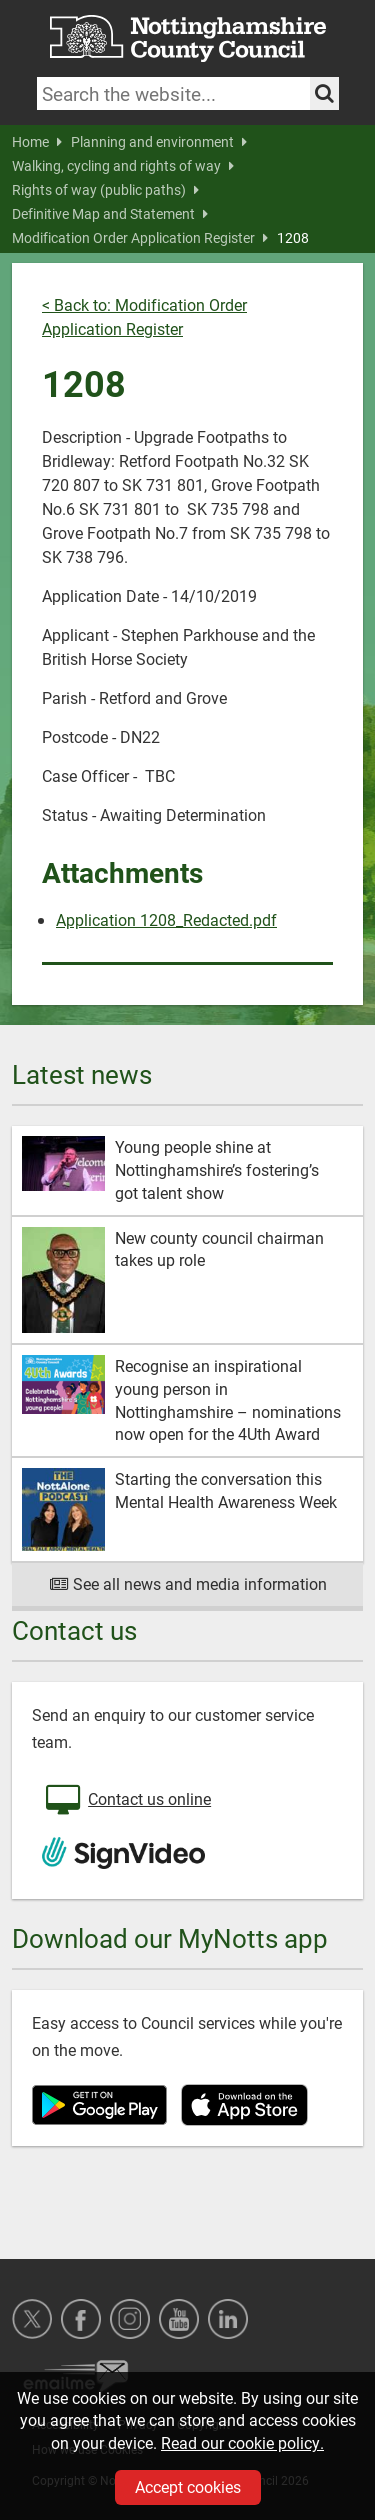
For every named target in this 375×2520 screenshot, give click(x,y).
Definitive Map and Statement (110, 214)
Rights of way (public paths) (105, 190)
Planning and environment (159, 142)
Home (37, 142)
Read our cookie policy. (242, 2442)
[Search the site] (324, 93)
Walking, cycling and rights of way (123, 166)
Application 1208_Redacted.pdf (166, 919)
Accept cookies (188, 2486)
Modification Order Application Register (140, 238)
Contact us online (126, 1801)
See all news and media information (187, 1583)
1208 (293, 238)
